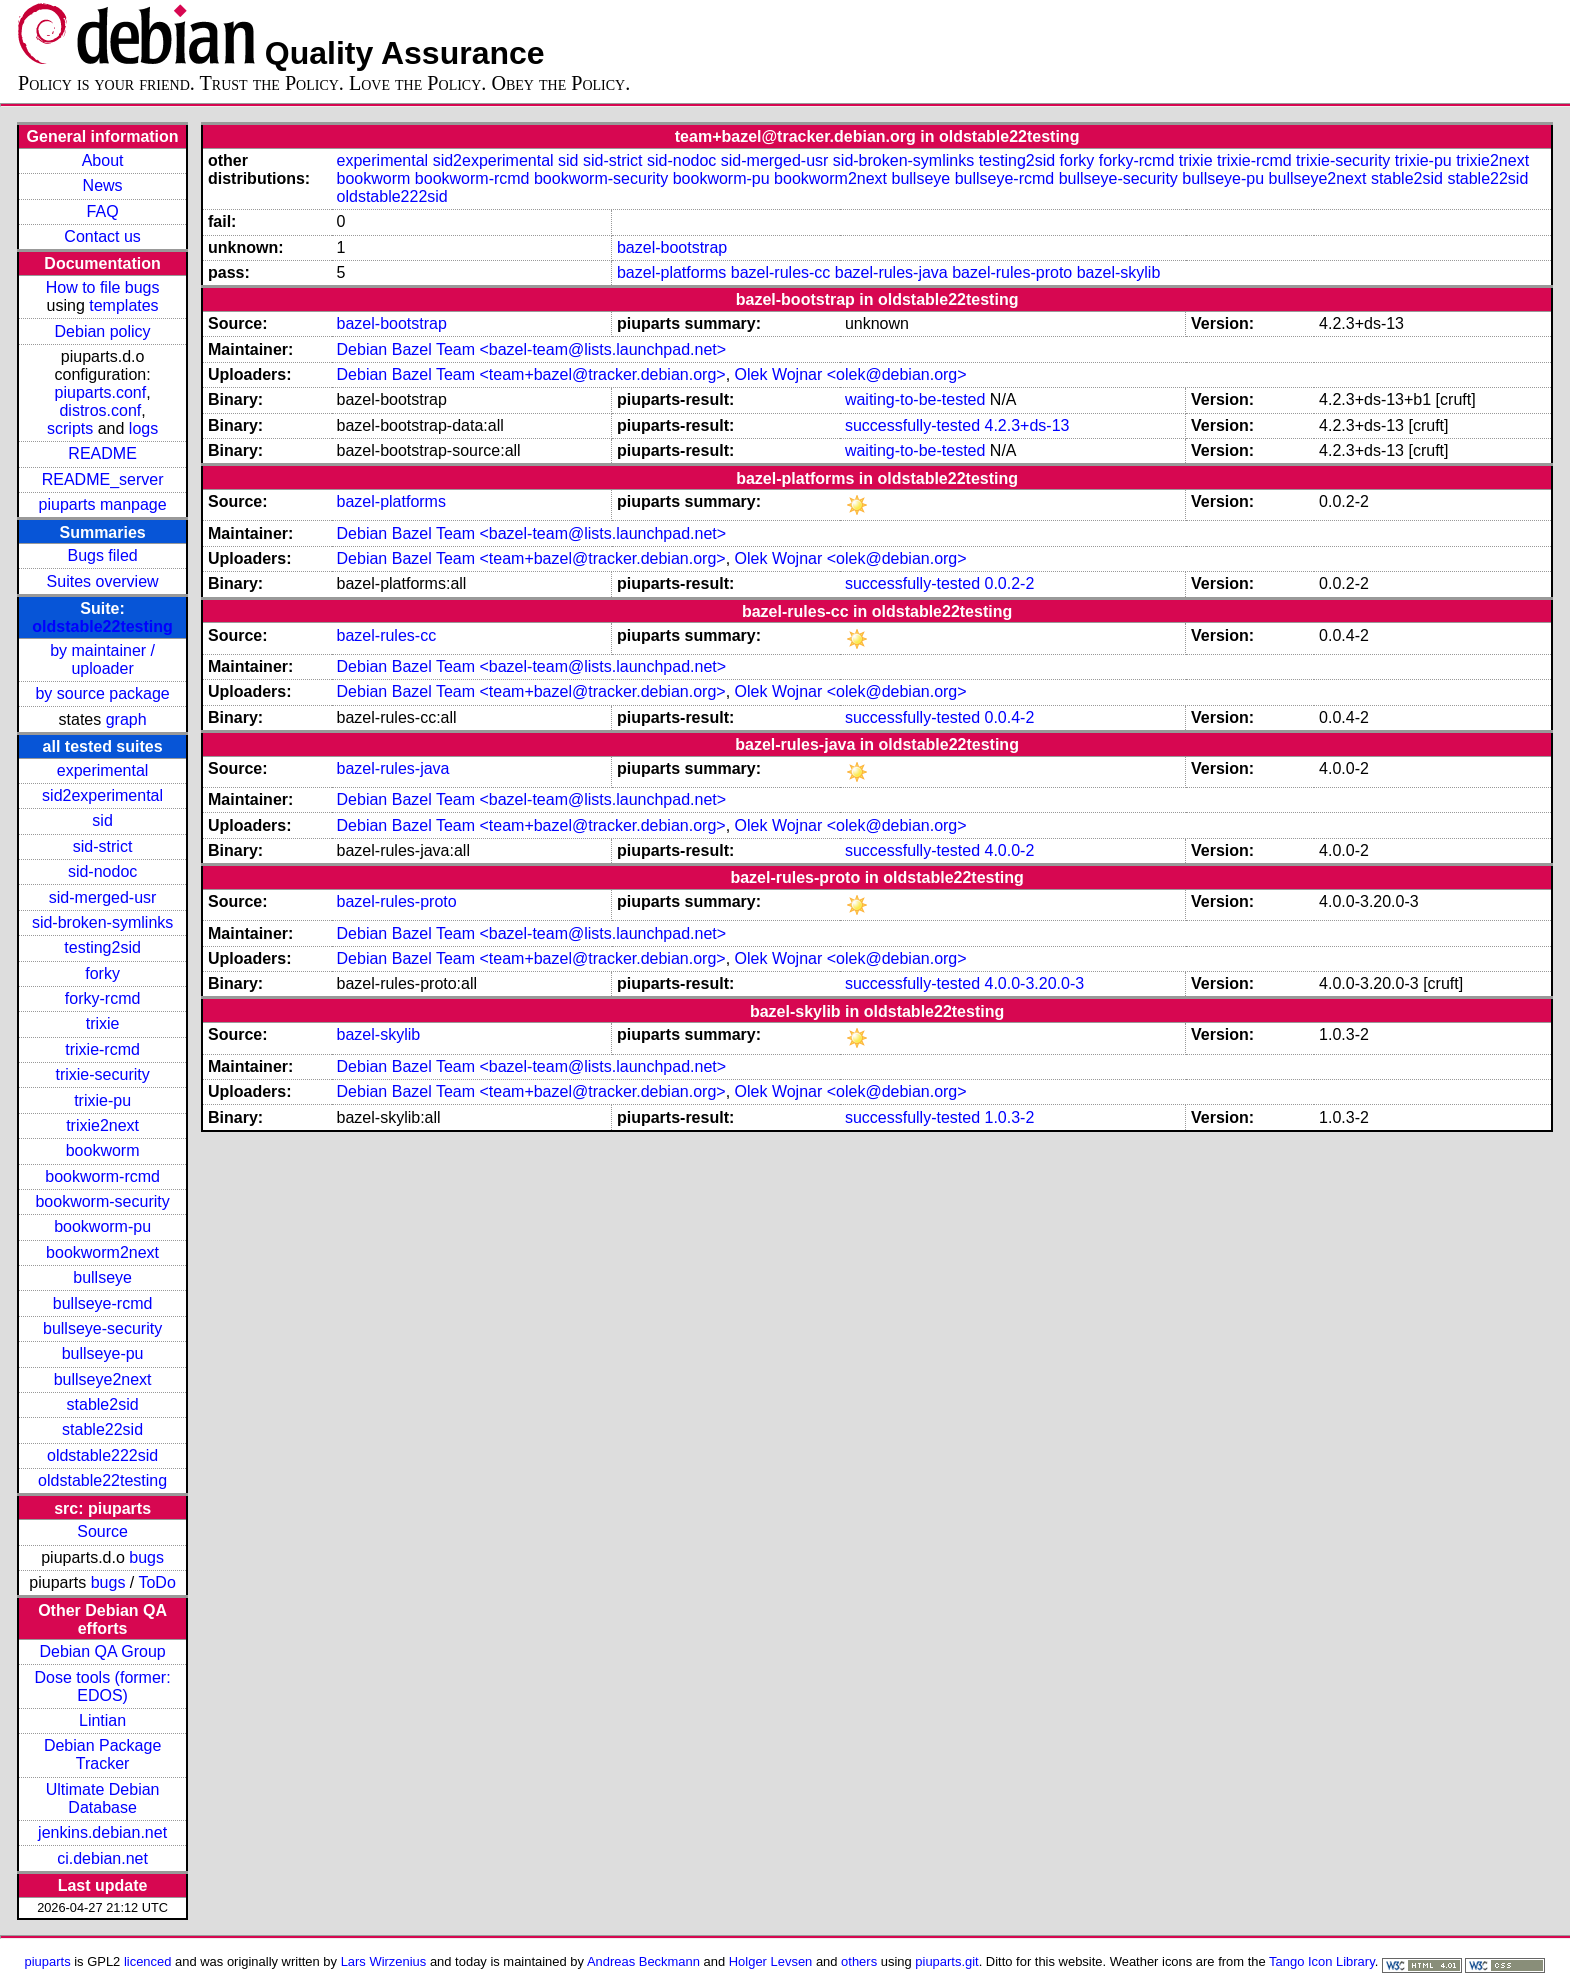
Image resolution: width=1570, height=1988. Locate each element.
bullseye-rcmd (103, 1303)
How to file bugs (103, 287)
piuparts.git (946, 1961)
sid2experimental (102, 795)
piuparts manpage (103, 504)
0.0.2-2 (1010, 583)
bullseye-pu (103, 1353)
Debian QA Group (102, 1651)
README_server (103, 479)
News (103, 185)
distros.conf (100, 410)
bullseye (102, 1277)
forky (102, 973)
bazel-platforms (671, 272)
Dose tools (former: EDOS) (103, 1686)
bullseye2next (103, 1379)
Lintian (102, 1720)
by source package (102, 693)
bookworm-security (102, 1201)
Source (102, 1531)
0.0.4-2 (1010, 717)
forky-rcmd (103, 998)
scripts (70, 428)
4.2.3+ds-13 (1027, 425)
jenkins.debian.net (102, 1832)
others (859, 1961)
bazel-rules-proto (1012, 272)
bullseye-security (102, 1328)
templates (123, 305)
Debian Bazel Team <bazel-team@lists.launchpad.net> (532, 349)
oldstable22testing (102, 626)
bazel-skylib (1119, 272)
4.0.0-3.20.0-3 (1035, 983)
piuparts (48, 1961)
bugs (146, 1557)
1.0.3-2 (1010, 1117)
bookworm (103, 1150)
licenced (148, 1961)
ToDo (156, 1582)
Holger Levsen (771, 1961)
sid (102, 820)
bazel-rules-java (891, 272)
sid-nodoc (102, 871)
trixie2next (102, 1125)
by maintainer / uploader (102, 659)
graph (126, 719)
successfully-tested (912, 425)
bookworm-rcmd (102, 1176)
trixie (103, 1023)
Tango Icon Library (1322, 1961)
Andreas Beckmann (643, 1961)
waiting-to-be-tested (915, 399)
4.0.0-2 (1010, 850)
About (103, 160)
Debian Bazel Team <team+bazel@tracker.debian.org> (531, 374)
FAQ (103, 211)
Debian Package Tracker (102, 1754)
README (102, 453)
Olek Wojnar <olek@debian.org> (851, 374)
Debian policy (103, 331)
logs (143, 428)
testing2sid (102, 947)
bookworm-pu (102, 1226)
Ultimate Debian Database (103, 1798)
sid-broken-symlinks (102, 922)
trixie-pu (102, 1100)
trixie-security (102, 1074)
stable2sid (103, 1404)
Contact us (102, 236)
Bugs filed (102, 555)
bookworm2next (102, 1252)
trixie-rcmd (102, 1049)
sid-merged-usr (103, 897)
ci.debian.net (102, 1858)
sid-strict (103, 846)
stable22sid (102, 1429)
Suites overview (103, 581)
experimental (103, 770)
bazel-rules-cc (781, 272)
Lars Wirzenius (384, 1961)
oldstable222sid (102, 1455)
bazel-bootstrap (672, 247)
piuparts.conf (101, 392)
